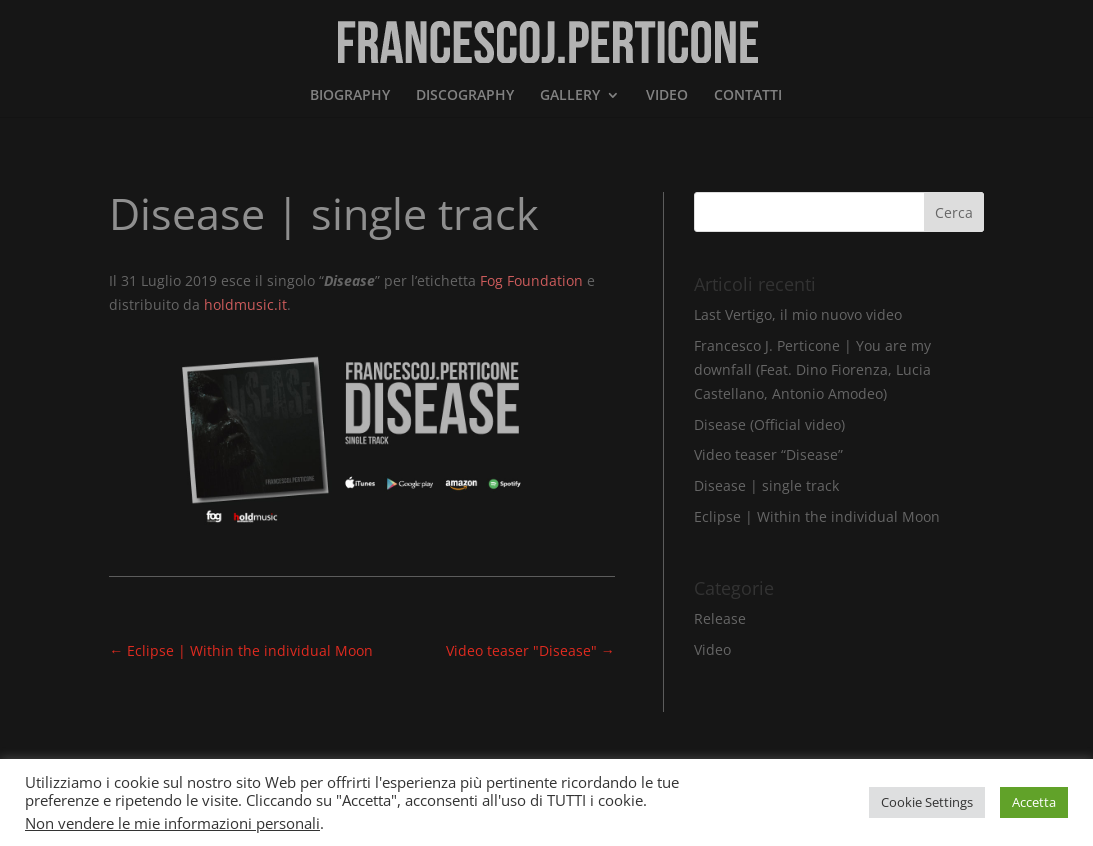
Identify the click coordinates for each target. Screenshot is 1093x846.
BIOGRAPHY (350, 96)
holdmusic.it (245, 304)
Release (720, 618)
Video (712, 649)
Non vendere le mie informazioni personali (172, 823)
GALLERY (570, 96)
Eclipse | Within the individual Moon (817, 516)
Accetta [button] (1034, 802)
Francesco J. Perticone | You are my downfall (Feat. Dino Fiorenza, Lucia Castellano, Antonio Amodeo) (812, 369)
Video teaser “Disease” (768, 454)
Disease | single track (766, 485)
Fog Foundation (531, 280)
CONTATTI (748, 96)
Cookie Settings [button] (927, 802)
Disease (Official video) (769, 424)
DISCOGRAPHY (465, 96)
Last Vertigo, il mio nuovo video (798, 314)
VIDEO (667, 96)
